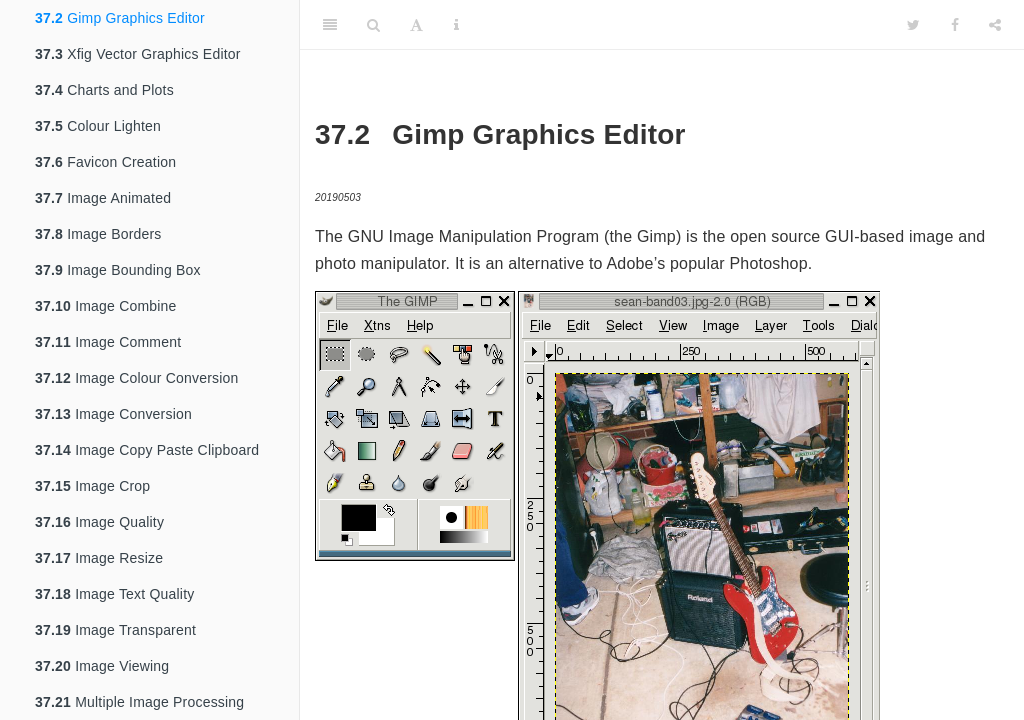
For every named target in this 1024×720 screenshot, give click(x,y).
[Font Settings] (416, 25)
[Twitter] (913, 25)
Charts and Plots (104, 90)
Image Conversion (113, 414)
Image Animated (103, 198)
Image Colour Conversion (136, 378)
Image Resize (99, 558)
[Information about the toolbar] (456, 25)
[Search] (373, 25)
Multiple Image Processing (139, 702)
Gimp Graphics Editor (120, 18)
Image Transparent (115, 630)
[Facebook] (955, 25)
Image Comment (108, 342)
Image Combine (106, 306)
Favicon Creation (105, 162)
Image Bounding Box (118, 270)
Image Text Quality (114, 594)
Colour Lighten (98, 126)
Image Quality (99, 522)
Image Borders (98, 234)
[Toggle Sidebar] (330, 25)
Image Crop (92, 486)
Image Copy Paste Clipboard (147, 450)
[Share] (995, 25)
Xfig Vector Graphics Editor (138, 54)
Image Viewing (102, 666)
